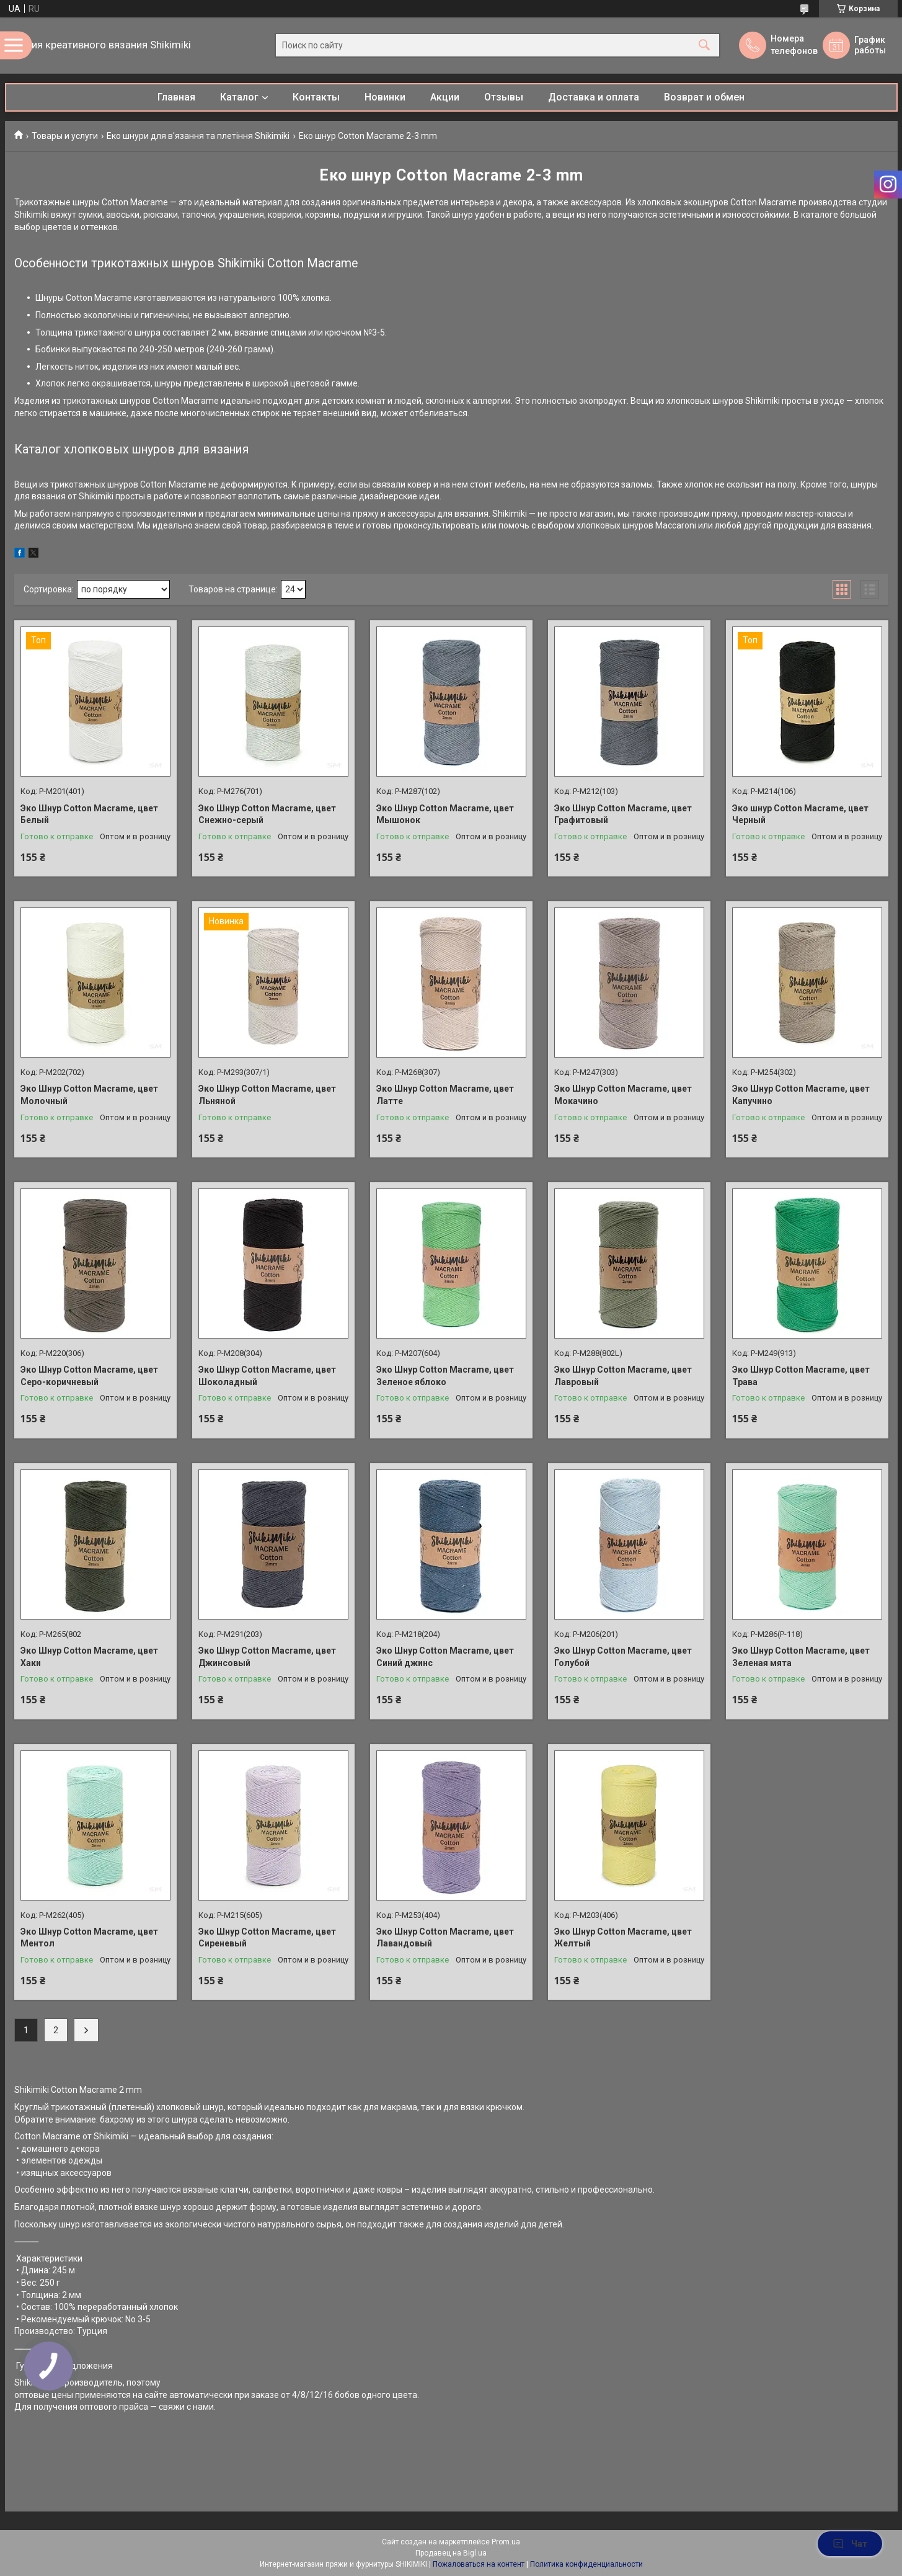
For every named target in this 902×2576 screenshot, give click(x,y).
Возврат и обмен (704, 97)
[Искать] (704, 45)
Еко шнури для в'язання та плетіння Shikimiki (198, 136)
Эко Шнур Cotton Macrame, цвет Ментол (89, 1938)
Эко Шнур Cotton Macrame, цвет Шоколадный (267, 1376)
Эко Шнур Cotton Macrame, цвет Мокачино (623, 1095)
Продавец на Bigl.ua (451, 2553)
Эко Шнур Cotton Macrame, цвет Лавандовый (445, 1938)
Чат (850, 2543)
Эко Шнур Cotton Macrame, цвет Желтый (623, 1938)
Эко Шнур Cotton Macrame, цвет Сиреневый (267, 1938)
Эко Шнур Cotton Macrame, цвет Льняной (267, 1095)
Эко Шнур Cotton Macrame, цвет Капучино (801, 1095)
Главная (176, 97)
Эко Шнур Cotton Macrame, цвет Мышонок (445, 814)
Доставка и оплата (593, 97)
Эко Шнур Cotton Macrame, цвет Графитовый (623, 814)
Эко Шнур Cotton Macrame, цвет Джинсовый (267, 1657)
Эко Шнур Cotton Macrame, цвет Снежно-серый (267, 814)
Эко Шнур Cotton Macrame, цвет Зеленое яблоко (445, 1376)
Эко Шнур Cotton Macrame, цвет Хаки (89, 1657)
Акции (444, 97)
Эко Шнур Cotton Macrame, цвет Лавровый (623, 1376)
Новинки (385, 97)
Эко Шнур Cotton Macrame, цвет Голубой (623, 1657)
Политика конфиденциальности (586, 2564)
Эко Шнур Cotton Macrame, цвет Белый (89, 814)
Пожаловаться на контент (478, 2564)
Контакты (316, 97)
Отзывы (503, 97)
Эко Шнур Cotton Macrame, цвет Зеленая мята (801, 1657)
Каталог (239, 97)
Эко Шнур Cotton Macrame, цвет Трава (801, 1376)
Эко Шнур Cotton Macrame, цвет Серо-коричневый (89, 1376)
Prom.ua (506, 2542)
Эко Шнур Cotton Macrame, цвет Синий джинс (445, 1657)
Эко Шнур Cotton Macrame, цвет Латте (445, 1095)
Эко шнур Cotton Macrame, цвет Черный (800, 814)
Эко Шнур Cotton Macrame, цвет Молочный (89, 1095)
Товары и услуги (65, 136)
